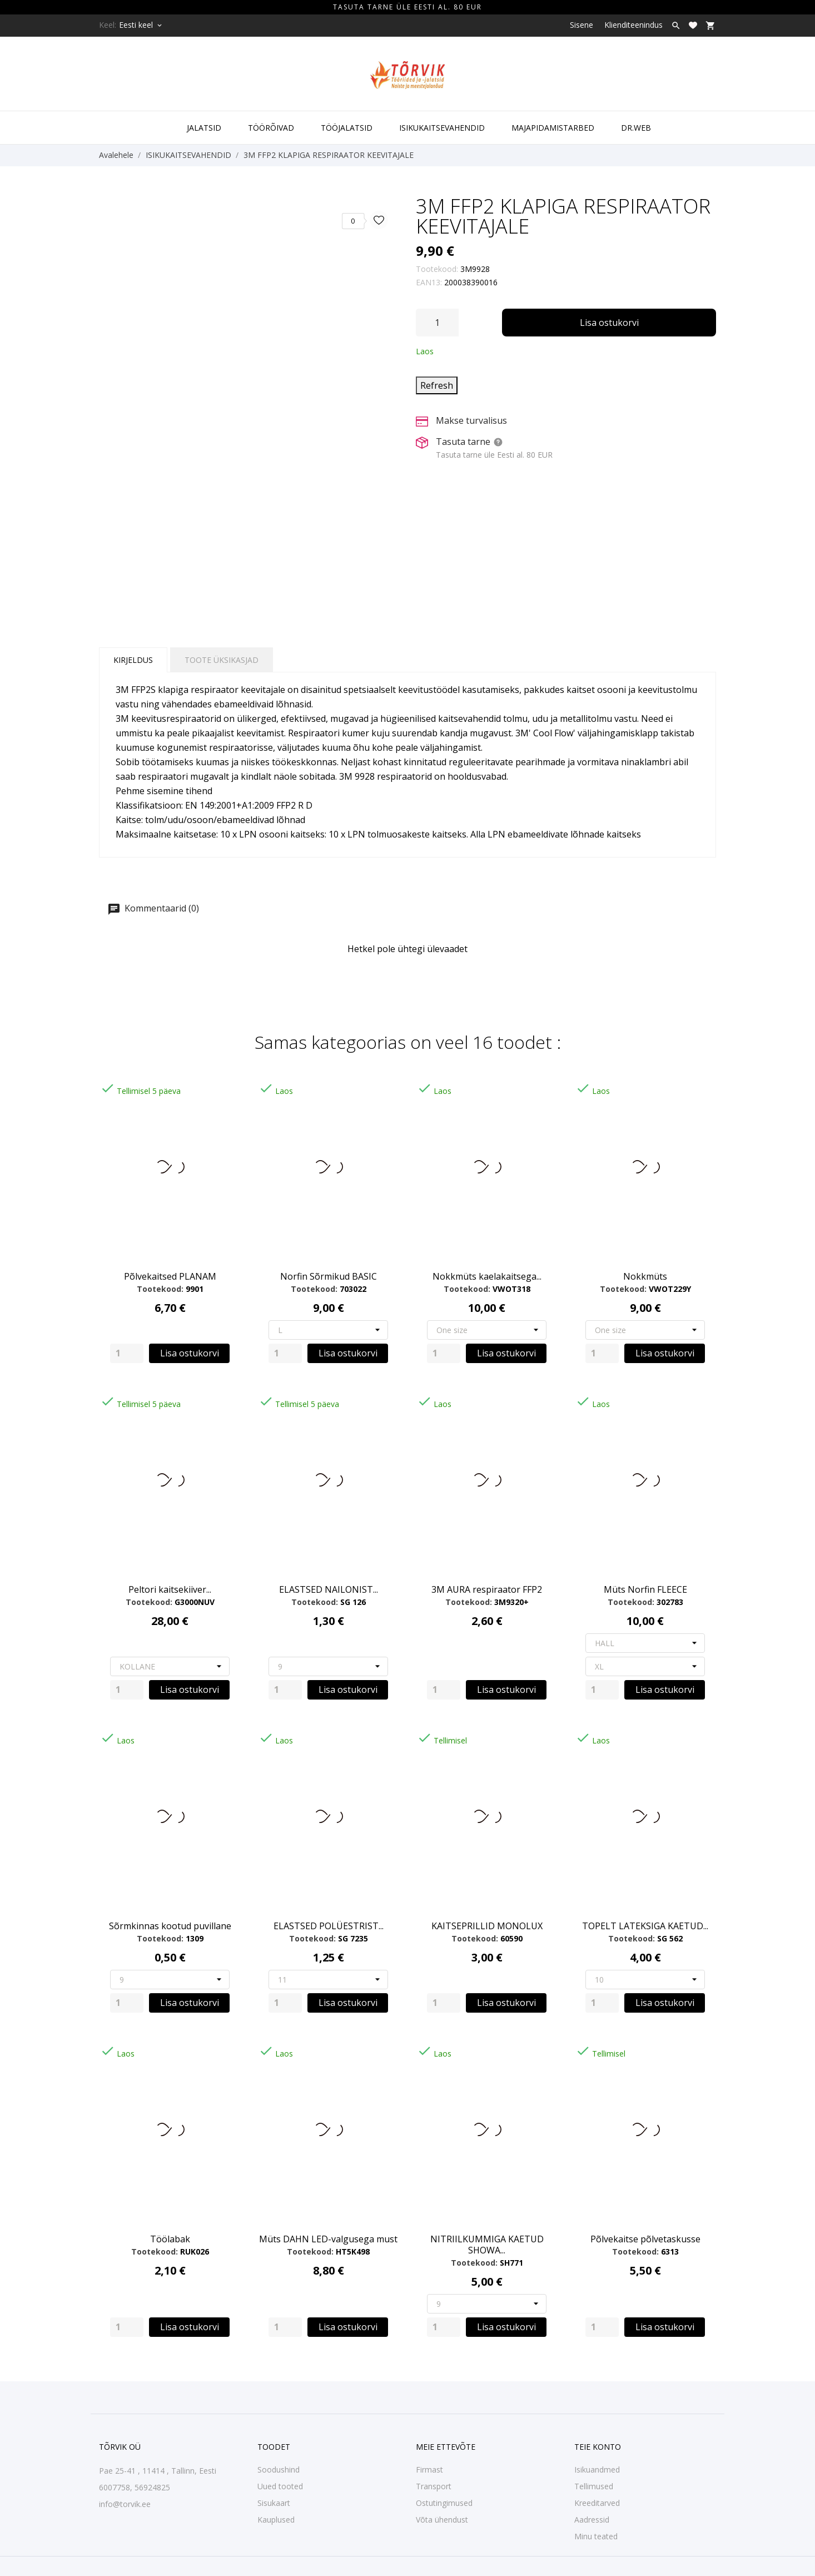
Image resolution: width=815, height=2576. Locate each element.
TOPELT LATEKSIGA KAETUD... (645, 1925)
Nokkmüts (645, 1276)
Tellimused (593, 2486)
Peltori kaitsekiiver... (169, 1589)
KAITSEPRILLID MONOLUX (487, 1925)
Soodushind (278, 2469)
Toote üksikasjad (222, 660)
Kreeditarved (597, 2503)
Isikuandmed (597, 2469)
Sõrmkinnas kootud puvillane (170, 1925)
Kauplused (276, 2519)
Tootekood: (437, 269)
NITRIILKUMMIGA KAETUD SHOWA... (487, 2244)
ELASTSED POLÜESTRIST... (329, 1925)
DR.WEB (636, 127)
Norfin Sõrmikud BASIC (328, 1276)
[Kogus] (437, 322)
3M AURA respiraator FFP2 (486, 1589)
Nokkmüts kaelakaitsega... (487, 1276)
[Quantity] (126, 1353)
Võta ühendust (442, 2519)
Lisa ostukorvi (609, 322)
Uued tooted (280, 2486)
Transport (433, 2486)
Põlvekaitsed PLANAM (170, 1276)
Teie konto (597, 2446)
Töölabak (170, 2239)
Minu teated (596, 2536)
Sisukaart (273, 2503)
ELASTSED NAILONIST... (328, 1589)
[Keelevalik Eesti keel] (141, 25)
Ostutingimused (444, 2503)
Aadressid (591, 2519)
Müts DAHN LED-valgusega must (328, 2239)
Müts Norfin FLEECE (645, 1589)
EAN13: (429, 282)
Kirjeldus (133, 660)
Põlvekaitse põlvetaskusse (645, 2239)
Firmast (429, 2469)
